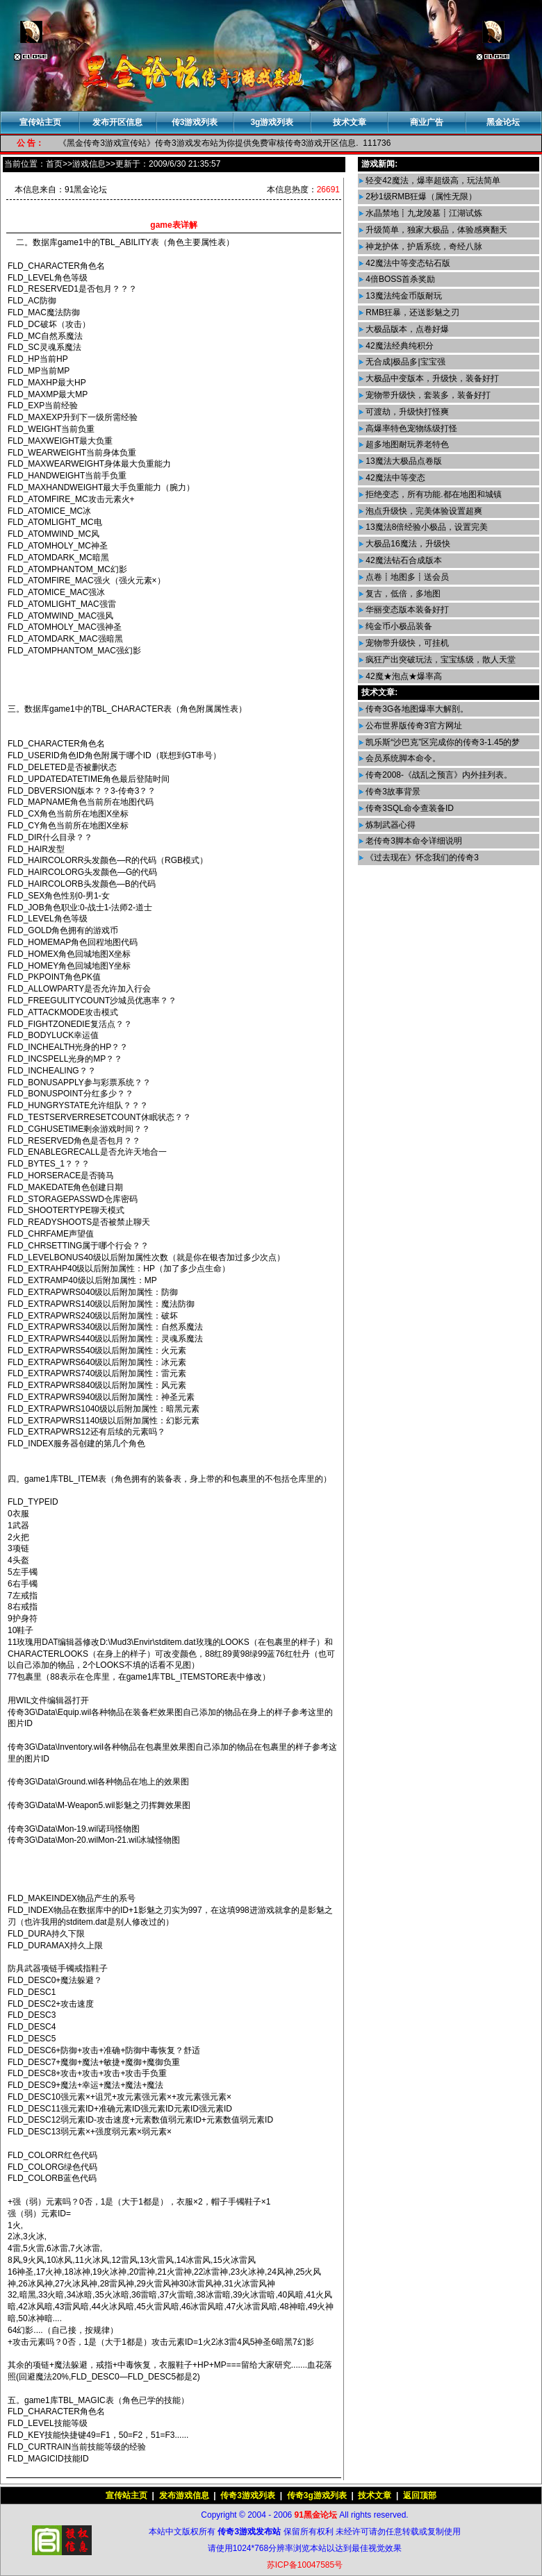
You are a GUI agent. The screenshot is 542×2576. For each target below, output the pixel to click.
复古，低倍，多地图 (402, 594)
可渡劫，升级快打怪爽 (406, 412)
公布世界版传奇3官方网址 (412, 725)
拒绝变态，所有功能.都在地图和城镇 (432, 494)
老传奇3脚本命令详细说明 (412, 841)
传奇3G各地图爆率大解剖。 (415, 709)
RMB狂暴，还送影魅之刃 (411, 312)
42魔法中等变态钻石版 (406, 263)
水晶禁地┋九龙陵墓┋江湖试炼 (422, 213)
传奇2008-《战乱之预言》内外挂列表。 (437, 775)
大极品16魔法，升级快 (406, 544)
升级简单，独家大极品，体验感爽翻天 (435, 230)
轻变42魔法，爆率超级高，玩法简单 (431, 180)
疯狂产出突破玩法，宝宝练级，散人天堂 (439, 659)
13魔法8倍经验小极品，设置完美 (425, 527)
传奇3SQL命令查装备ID (408, 808)
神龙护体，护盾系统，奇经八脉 (422, 246)
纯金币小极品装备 (397, 626)
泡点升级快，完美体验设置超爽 (422, 511)
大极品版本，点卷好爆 (406, 329)
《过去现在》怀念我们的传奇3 (421, 857)
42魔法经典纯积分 (398, 346)
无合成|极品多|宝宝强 (404, 362)
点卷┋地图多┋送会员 (406, 577)
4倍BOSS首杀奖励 (399, 279)
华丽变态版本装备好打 (406, 609)
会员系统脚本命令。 (402, 758)
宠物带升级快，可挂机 (406, 643)
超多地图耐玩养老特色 (406, 444)
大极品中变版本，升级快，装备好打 (431, 378)
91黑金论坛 (86, 189)
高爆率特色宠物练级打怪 (410, 428)
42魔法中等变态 (394, 478)
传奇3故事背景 (391, 791)
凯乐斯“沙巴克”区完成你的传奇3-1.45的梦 (441, 742)
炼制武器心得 (389, 825)
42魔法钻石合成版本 (402, 560)
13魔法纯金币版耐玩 (402, 296)
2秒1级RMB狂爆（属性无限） (420, 196)
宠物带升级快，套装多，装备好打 (427, 395)
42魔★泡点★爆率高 (402, 676)
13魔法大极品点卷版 (402, 461)
